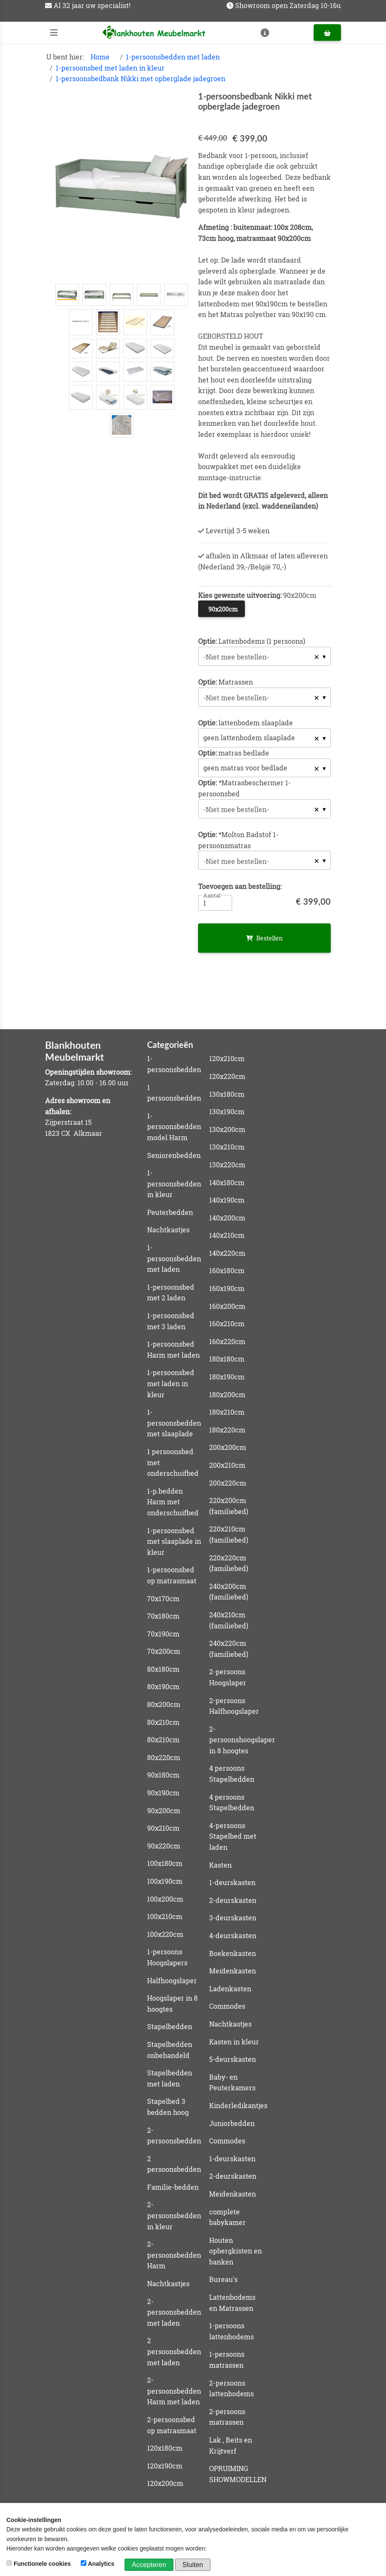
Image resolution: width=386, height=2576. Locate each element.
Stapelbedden (169, 2026)
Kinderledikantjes (238, 2105)
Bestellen (264, 938)
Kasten (220, 1864)
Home (100, 56)
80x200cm (163, 1704)
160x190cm (226, 1288)
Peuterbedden (170, 1212)
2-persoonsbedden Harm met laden (174, 2390)
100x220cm (165, 1934)
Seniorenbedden (174, 1155)
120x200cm (165, 2483)
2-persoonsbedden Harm (174, 2254)
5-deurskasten (232, 2059)
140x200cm (227, 1217)
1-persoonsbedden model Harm (174, 1126)
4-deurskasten (232, 1935)
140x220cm (227, 1252)
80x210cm (163, 1722)
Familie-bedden (173, 2187)
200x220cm (227, 1482)
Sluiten (192, 2564)
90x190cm (163, 1792)
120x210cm (226, 1058)
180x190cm (226, 1376)
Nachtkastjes (168, 1229)
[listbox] (264, 737)
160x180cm (226, 1270)
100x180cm (164, 1863)
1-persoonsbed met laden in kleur (110, 67)
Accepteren (149, 2564)
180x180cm (226, 1358)
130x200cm (227, 1129)
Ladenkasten (230, 1988)
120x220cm (227, 1076)
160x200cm (227, 1306)
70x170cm (163, 1598)
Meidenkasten (232, 1970)
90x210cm (163, 1827)
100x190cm (164, 1881)
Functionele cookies (39, 2563)
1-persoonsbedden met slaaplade (174, 1422)
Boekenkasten (232, 1953)
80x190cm (163, 1686)
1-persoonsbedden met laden (173, 56)
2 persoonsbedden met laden (174, 2351)
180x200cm (227, 1394)
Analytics (98, 2563)
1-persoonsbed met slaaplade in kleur (174, 1541)
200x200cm (227, 1447)
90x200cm (163, 1810)
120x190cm (164, 2465)
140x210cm (226, 1235)
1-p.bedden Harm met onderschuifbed (173, 1501)
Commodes (227, 2005)
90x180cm (163, 1774)
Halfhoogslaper (172, 1980)
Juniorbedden (232, 2123)
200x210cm (227, 1465)
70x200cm (163, 1651)
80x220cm (163, 1757)
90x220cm (163, 1845)
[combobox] (264, 656)
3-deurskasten (232, 1917)
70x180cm (163, 1615)
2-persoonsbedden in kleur (174, 2215)
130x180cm (226, 1094)
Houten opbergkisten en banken (235, 2251)
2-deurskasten (232, 1900)
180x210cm (226, 1411)
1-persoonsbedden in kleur (174, 1183)
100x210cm (164, 1916)
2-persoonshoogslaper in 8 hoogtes (242, 1739)
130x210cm (226, 1146)
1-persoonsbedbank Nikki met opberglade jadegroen (140, 78)
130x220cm (227, 1164)
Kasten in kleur (234, 2041)
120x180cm (164, 2447)
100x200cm (165, 1898)
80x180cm (163, 1668)
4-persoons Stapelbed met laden (232, 1836)
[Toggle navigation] (54, 32)
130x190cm (226, 1111)
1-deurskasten (232, 1882)
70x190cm (163, 1633)
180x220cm (227, 1429)
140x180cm (226, 1182)
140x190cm (226, 1199)
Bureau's (223, 2279)
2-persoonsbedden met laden (174, 2312)
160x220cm (227, 1341)
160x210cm (226, 1323)
